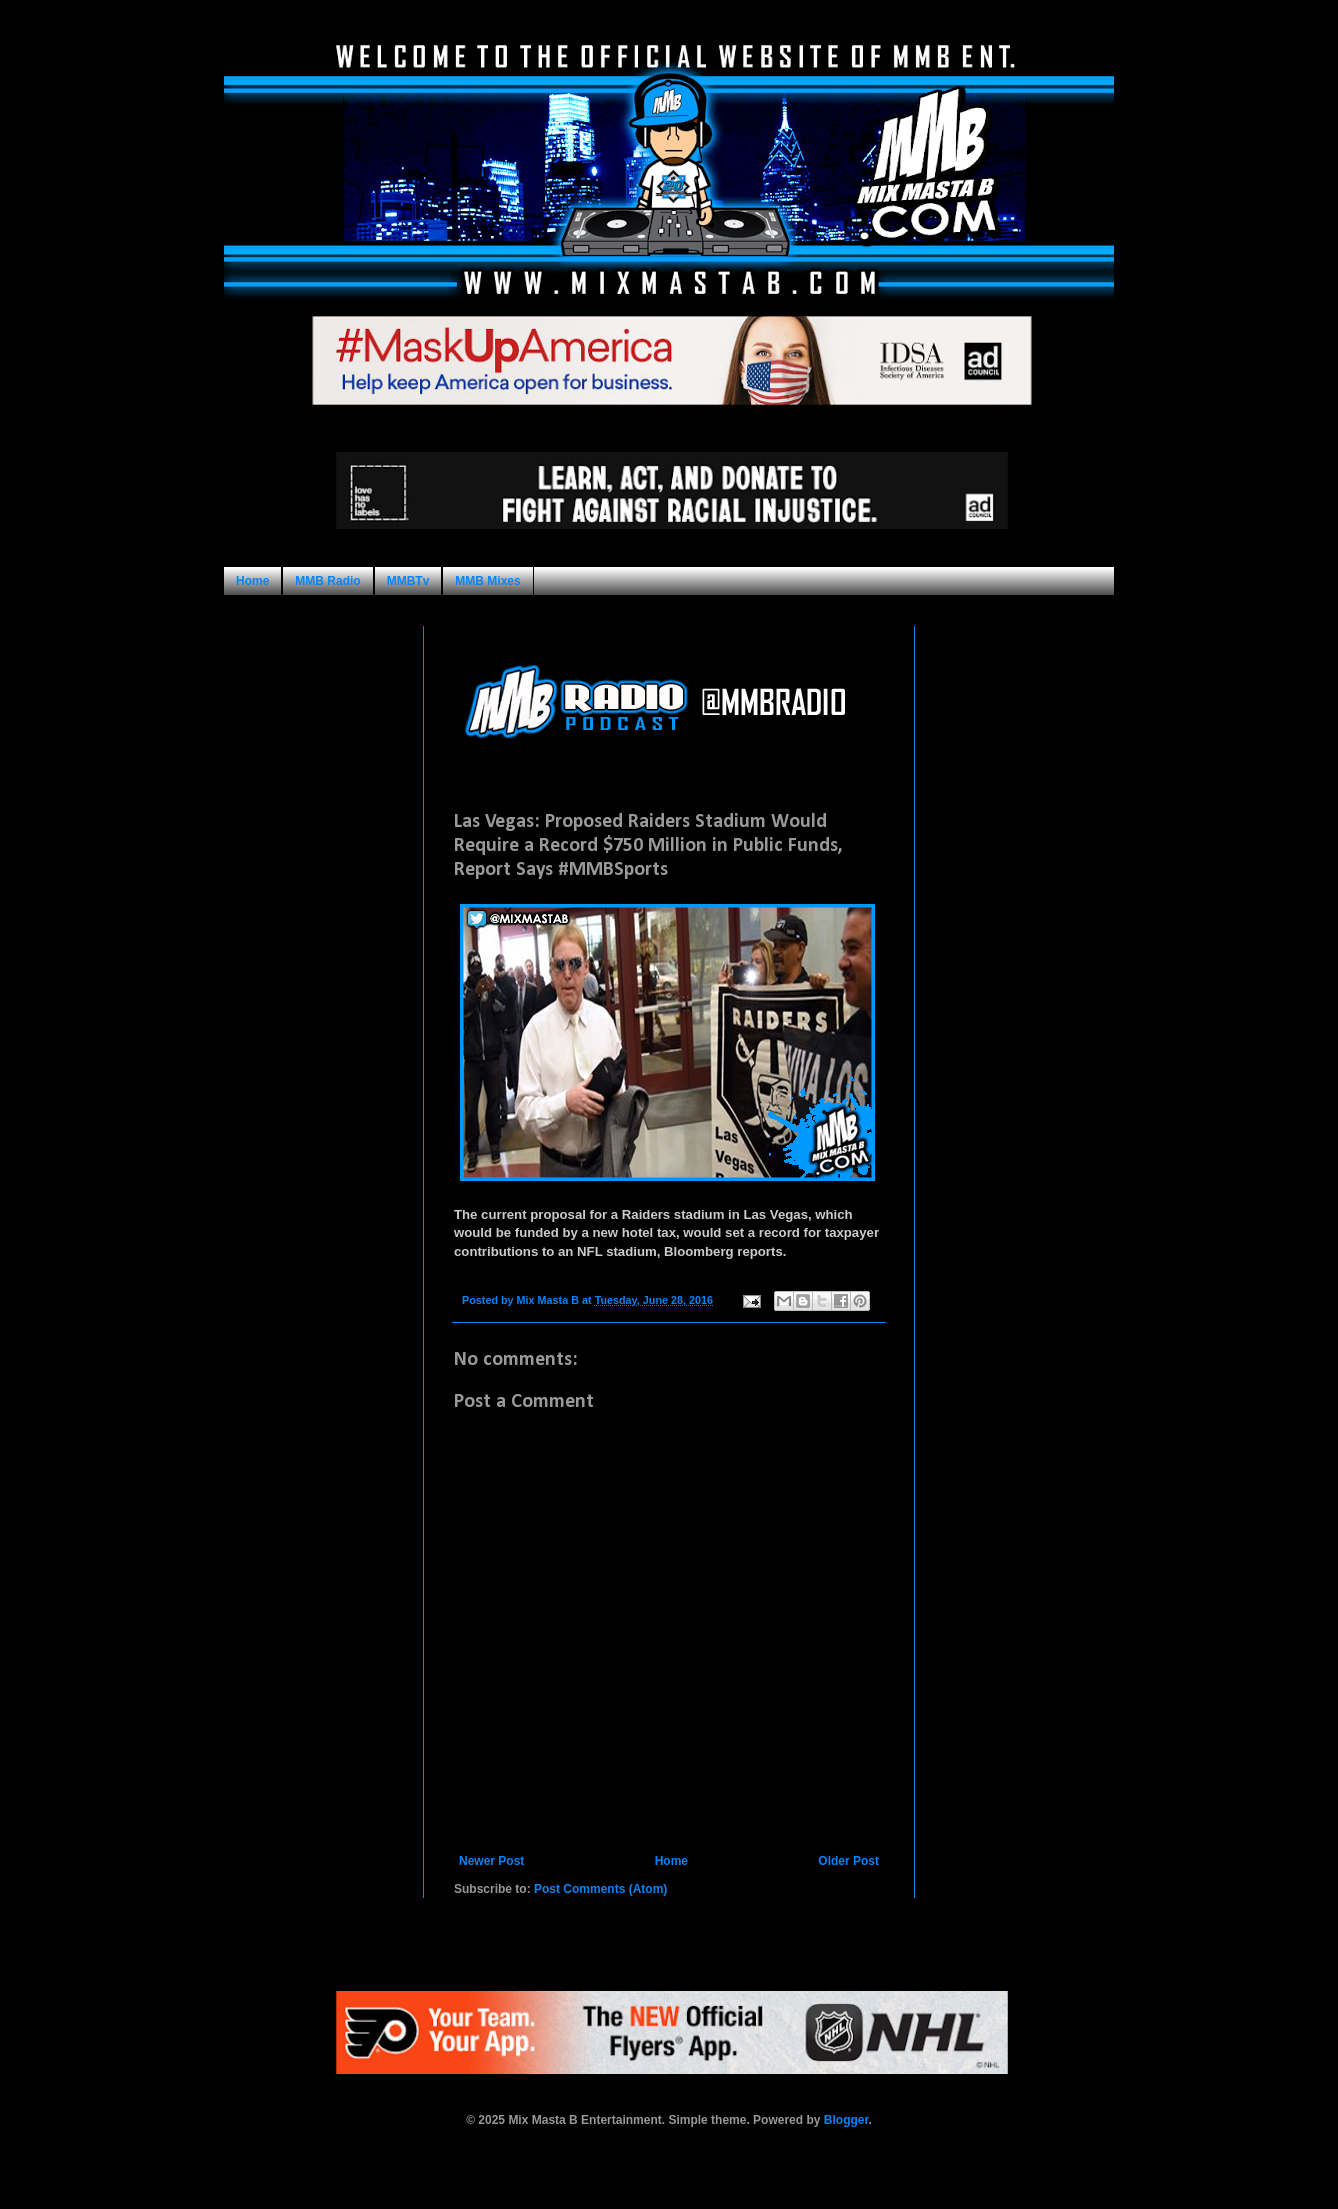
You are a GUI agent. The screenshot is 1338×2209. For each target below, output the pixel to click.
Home (252, 581)
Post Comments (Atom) (600, 1889)
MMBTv (408, 581)
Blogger (846, 2120)
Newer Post (491, 1861)
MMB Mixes (487, 581)
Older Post (848, 1861)
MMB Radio (327, 581)
